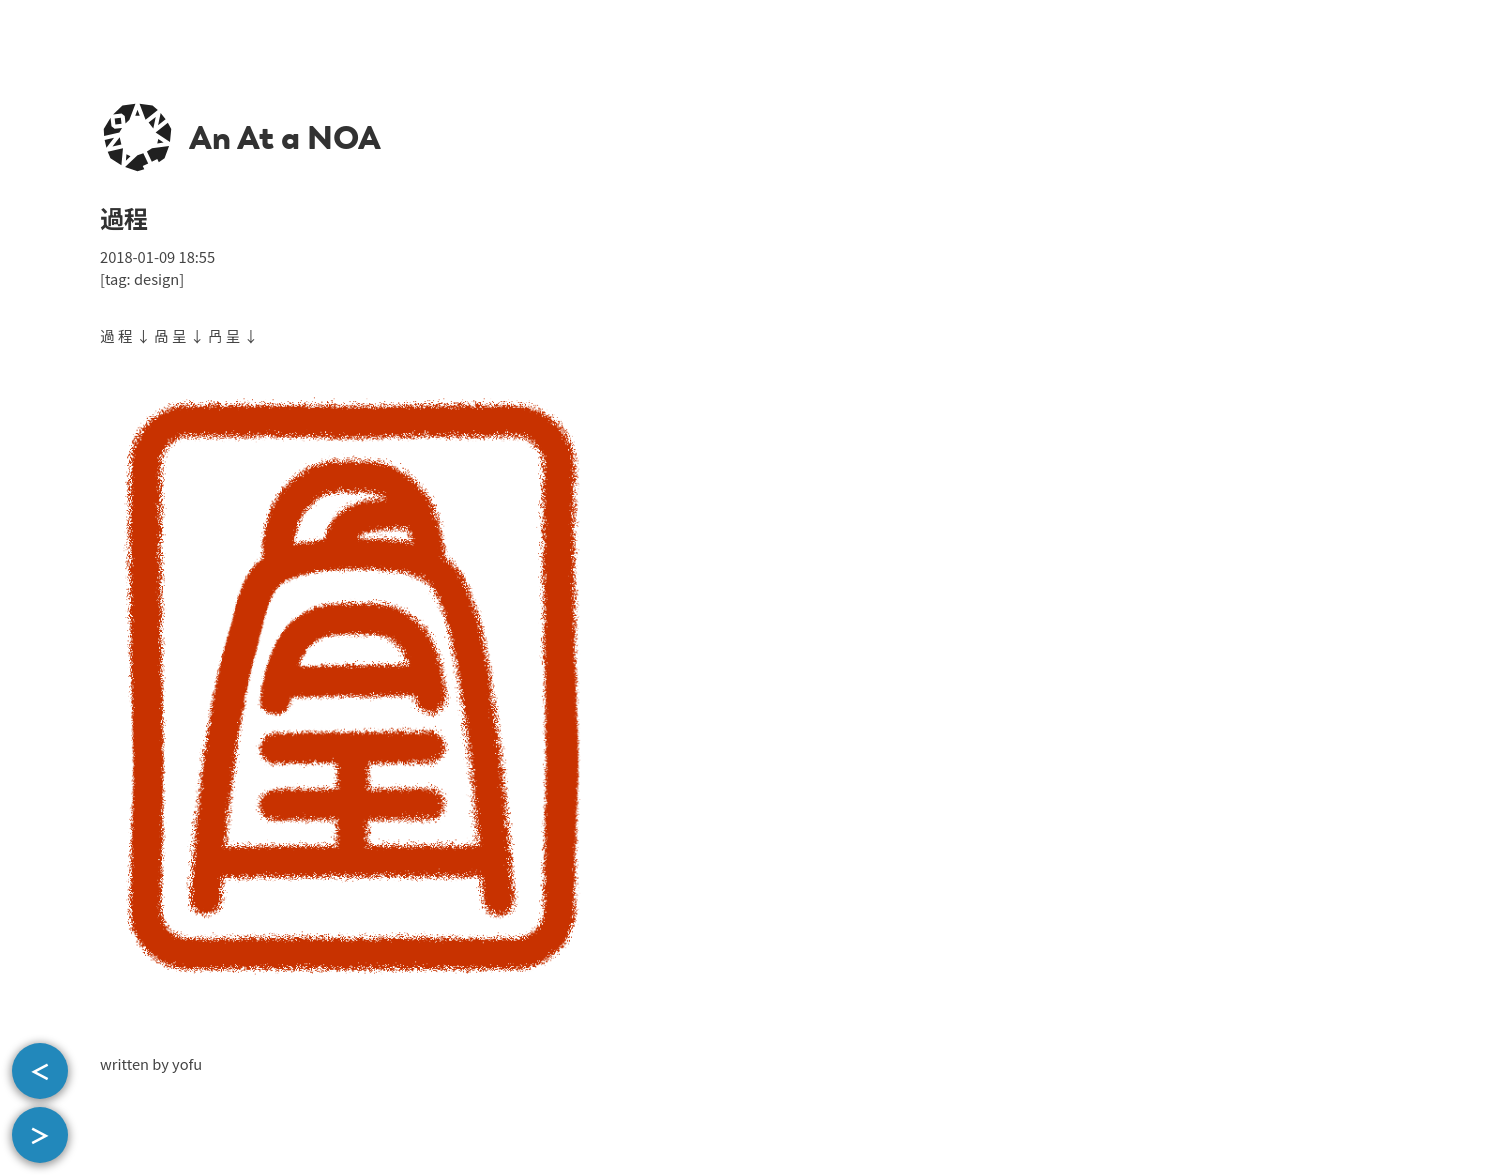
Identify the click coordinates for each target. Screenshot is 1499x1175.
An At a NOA (285, 138)
